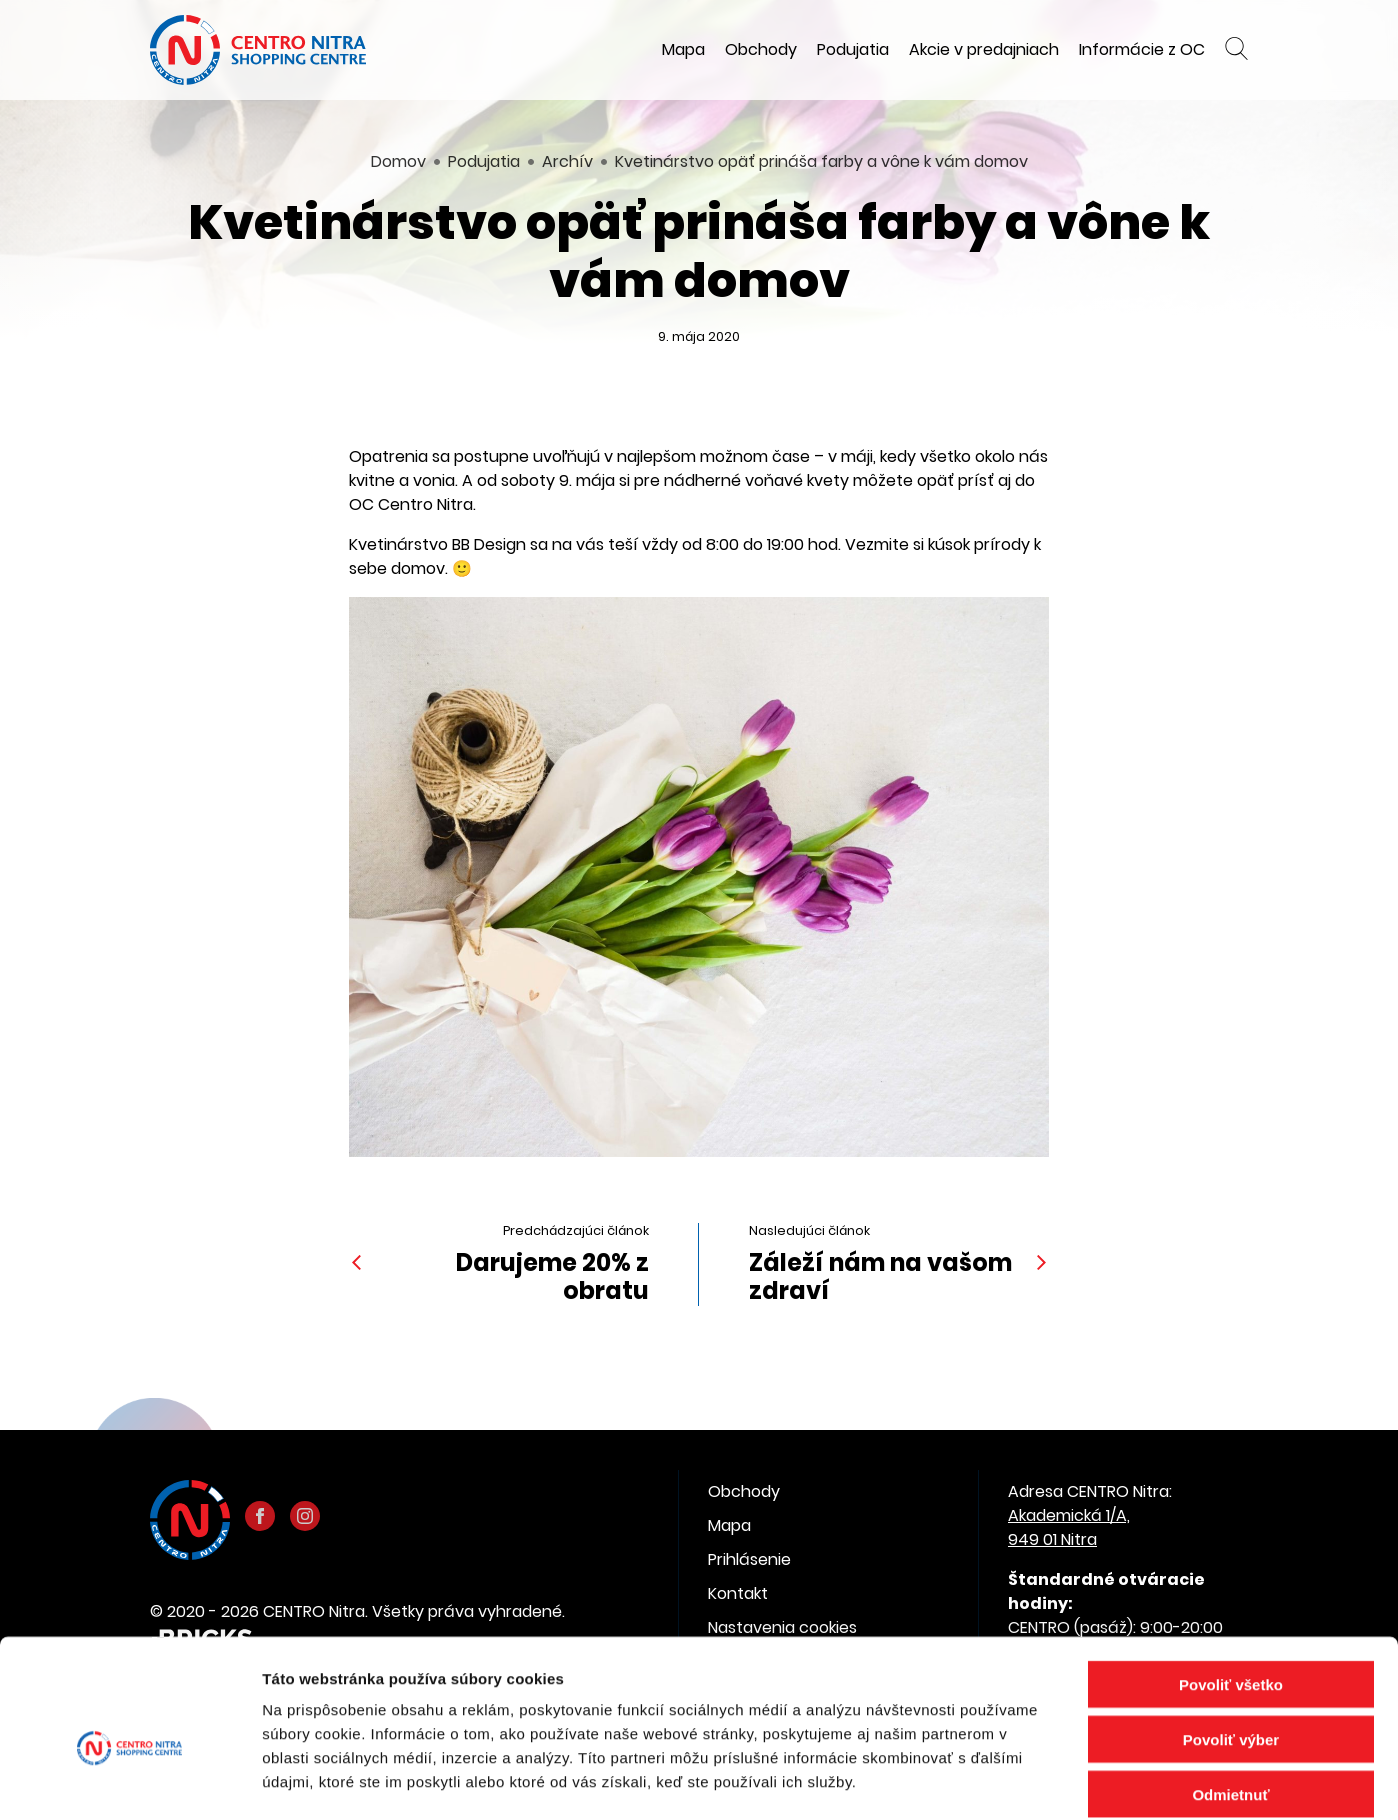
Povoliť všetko (1231, 1584)
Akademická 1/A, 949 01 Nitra (1069, 1527)
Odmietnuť (1230, 1694)
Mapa (683, 49)
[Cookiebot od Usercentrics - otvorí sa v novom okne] (129, 1781)
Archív (567, 161)
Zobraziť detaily (1045, 1780)
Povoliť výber (1231, 1639)
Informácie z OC (1142, 49)
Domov (398, 161)
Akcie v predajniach (984, 49)
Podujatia (853, 49)
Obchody (761, 49)
